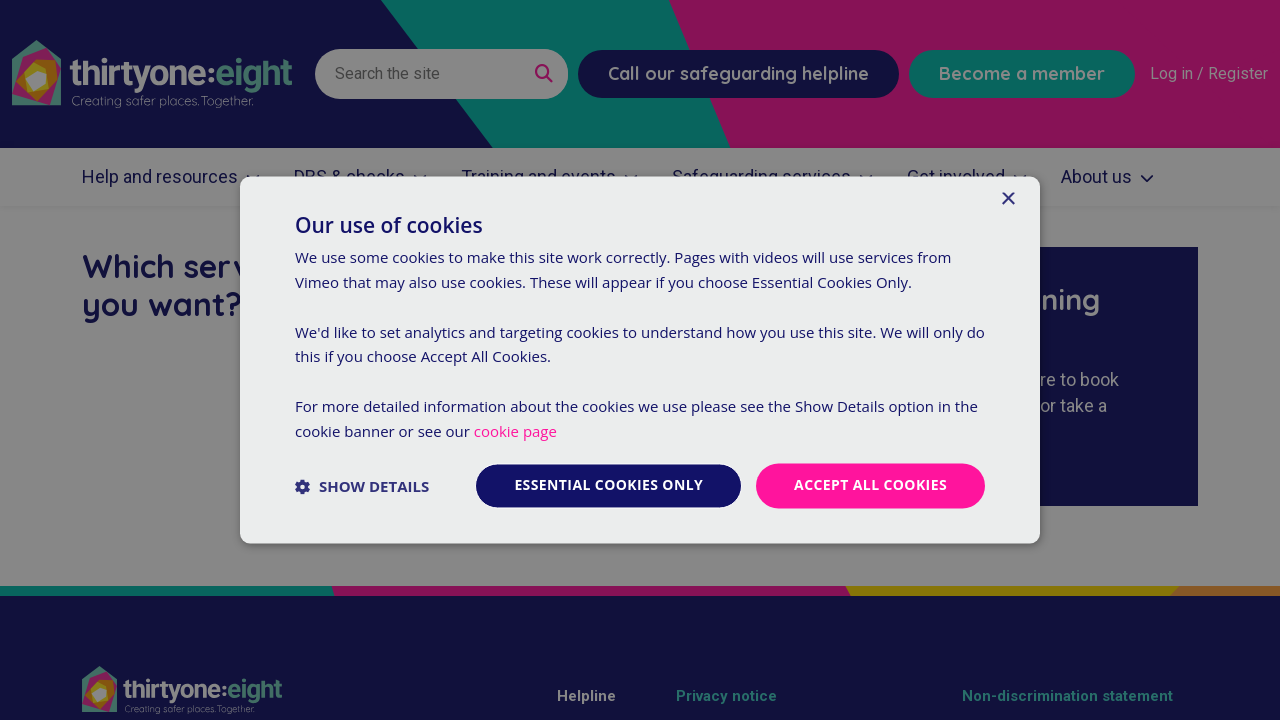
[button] (362, 486)
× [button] (1007, 199)
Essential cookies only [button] (608, 485)
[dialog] (640, 360)
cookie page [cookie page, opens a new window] (515, 431)
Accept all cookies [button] (870, 485)
